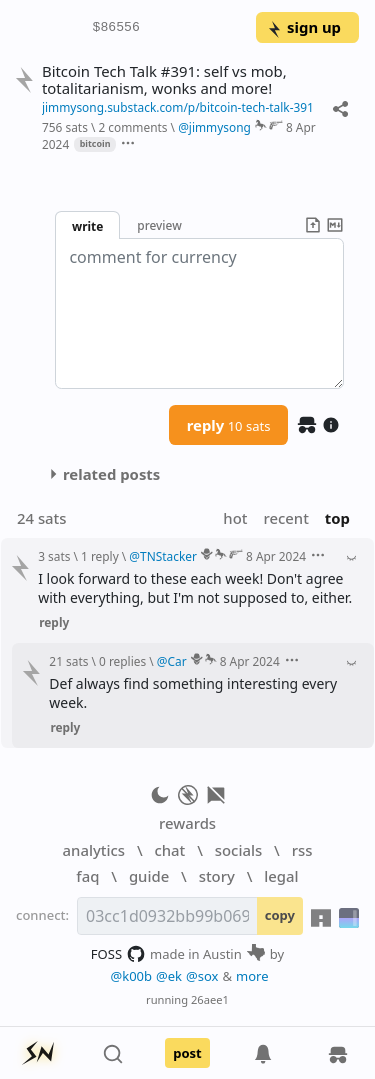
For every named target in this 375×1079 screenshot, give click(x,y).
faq (87, 876)
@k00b (131, 976)
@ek (169, 976)
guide (149, 876)
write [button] (87, 226)
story (217, 876)
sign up (303, 27)
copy (280, 915)
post (187, 1053)
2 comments (132, 127)
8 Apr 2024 (276, 556)
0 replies (122, 661)
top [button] (337, 518)
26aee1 (210, 999)
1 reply (100, 556)
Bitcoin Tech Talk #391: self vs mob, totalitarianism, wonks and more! (164, 80)
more (252, 976)
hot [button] (235, 518)
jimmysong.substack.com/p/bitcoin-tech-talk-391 (178, 107)
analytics (94, 850)
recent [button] (285, 518)
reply (229, 425)
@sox (202, 976)
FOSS (118, 954)
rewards (187, 823)
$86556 (116, 28)
